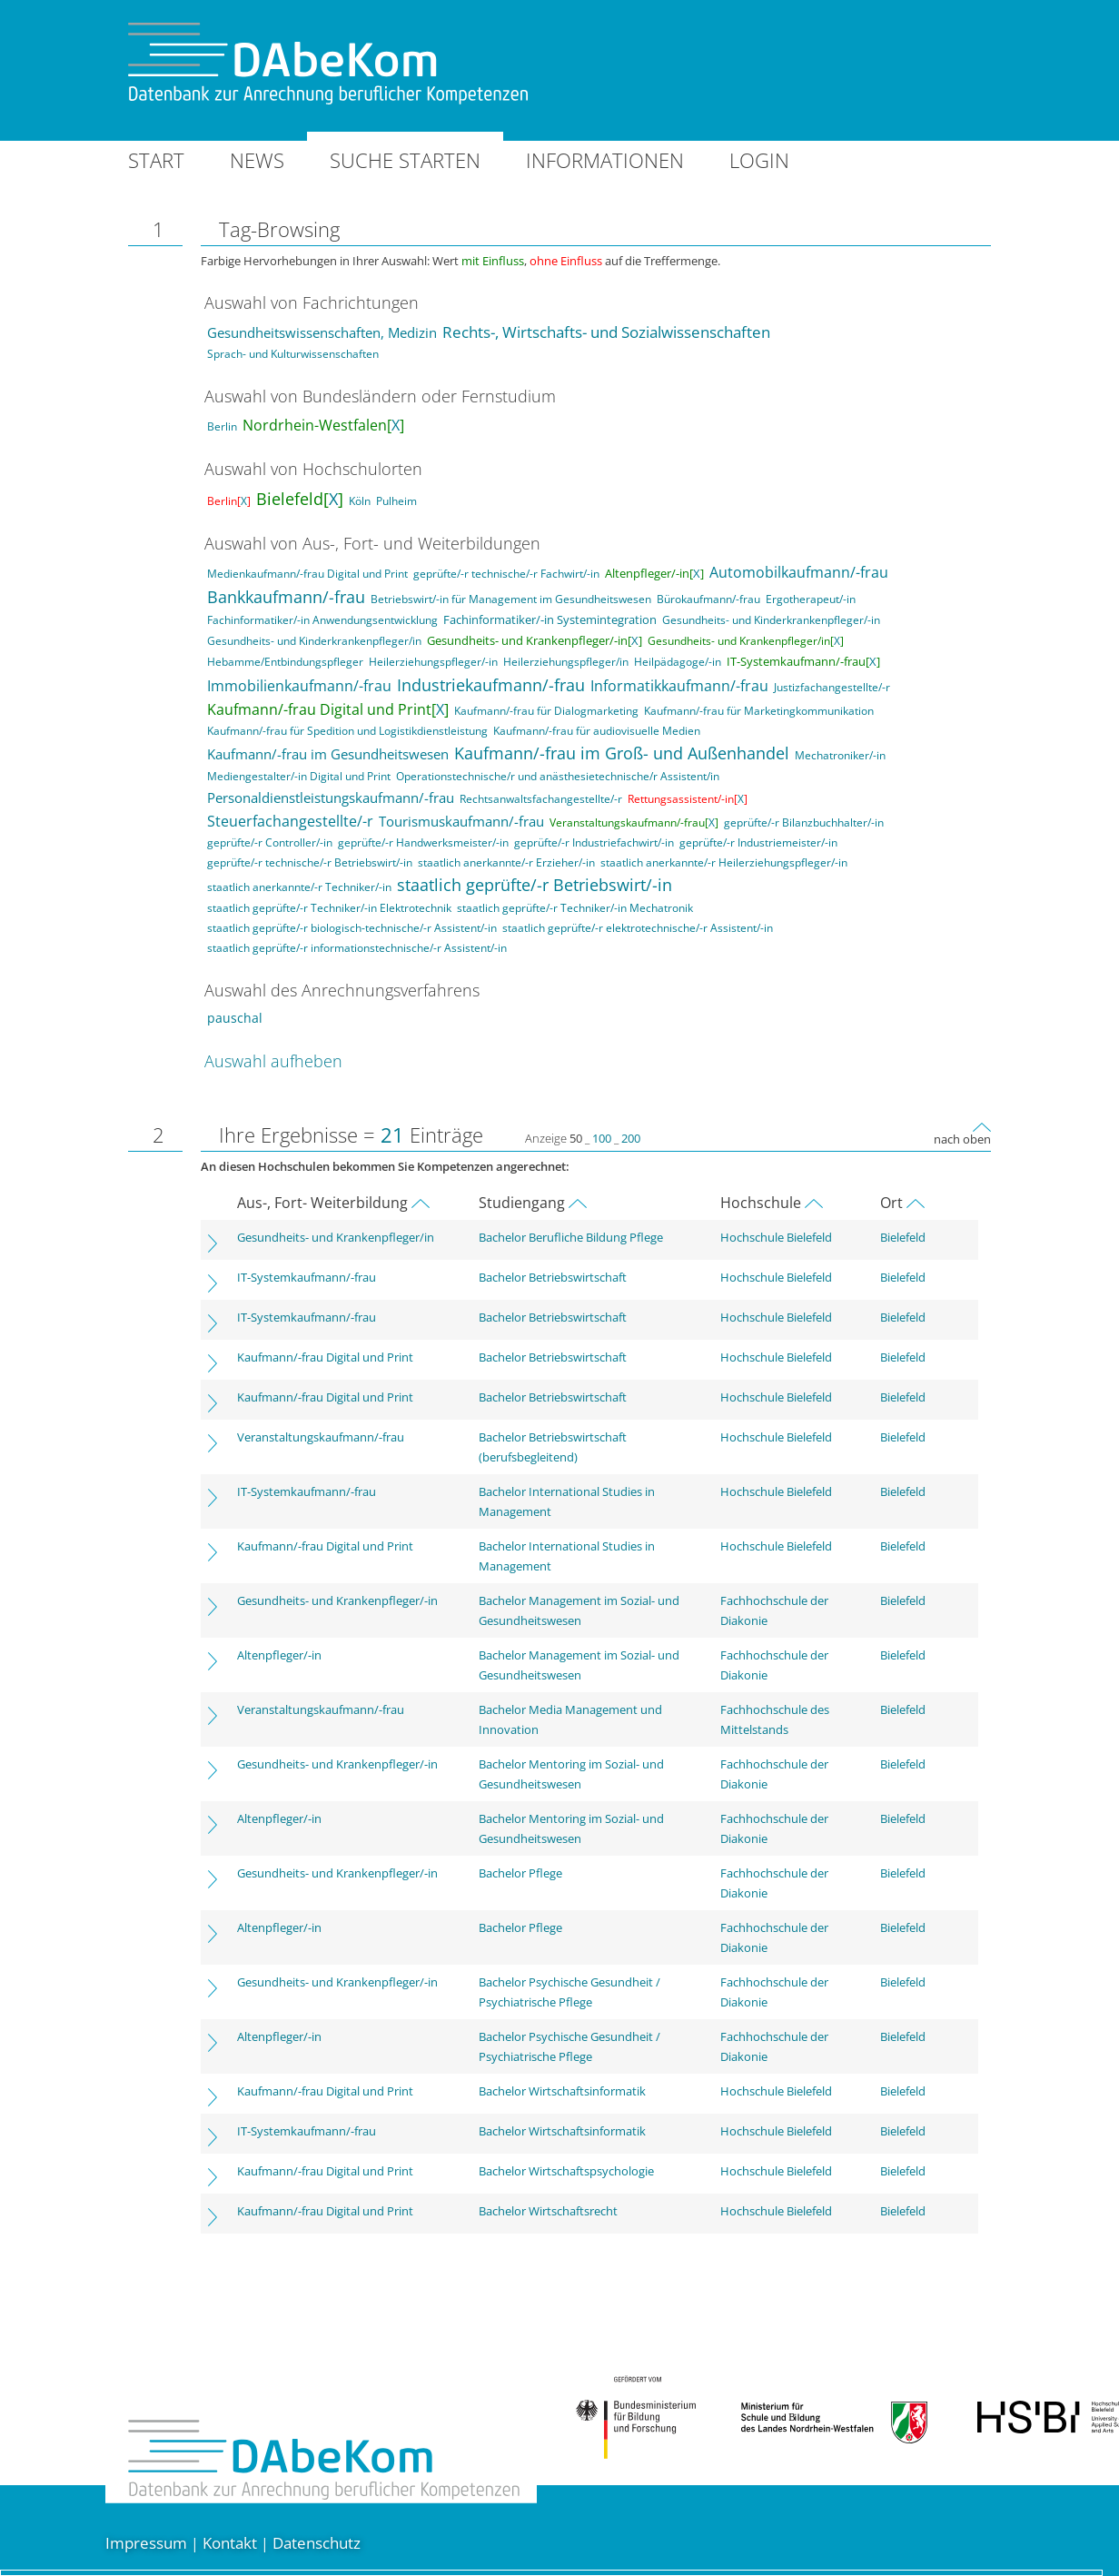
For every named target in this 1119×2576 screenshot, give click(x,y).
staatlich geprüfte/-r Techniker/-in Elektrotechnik (329, 908)
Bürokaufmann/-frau (708, 599)
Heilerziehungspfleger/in (566, 661)
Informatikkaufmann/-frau (679, 686)
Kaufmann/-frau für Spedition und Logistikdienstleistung (347, 730)
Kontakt (230, 2542)
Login (759, 159)
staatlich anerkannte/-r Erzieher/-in (506, 862)
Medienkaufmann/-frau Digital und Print (307, 573)
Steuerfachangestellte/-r (290, 821)
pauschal (234, 1017)
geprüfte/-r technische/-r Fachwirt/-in (506, 573)
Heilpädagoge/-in (677, 661)
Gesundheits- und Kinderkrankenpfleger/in (314, 641)
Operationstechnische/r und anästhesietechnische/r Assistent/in (557, 776)
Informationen (605, 159)
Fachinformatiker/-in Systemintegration (550, 619)
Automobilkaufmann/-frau (798, 572)
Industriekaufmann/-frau (491, 685)
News (257, 159)
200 (630, 1138)
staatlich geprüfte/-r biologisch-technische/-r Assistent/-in (352, 928)
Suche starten (405, 159)
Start (156, 159)
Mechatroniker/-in (840, 755)
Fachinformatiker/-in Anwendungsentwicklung (322, 620)
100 (601, 1138)
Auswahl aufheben (273, 1061)
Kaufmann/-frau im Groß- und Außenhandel (621, 753)
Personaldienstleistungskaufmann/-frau (330, 797)
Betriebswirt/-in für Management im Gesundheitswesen (511, 599)
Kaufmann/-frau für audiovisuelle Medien (596, 730)
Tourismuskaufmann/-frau (461, 821)
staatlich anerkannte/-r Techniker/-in (299, 887)
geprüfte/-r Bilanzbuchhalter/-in (804, 822)
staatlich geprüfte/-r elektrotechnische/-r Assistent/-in (637, 928)
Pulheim (396, 501)
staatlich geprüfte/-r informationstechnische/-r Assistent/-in (357, 948)
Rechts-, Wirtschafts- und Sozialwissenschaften (606, 332)
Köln (360, 501)
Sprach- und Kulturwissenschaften (293, 354)
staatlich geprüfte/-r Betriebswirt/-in (534, 885)
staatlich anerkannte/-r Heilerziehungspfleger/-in (723, 862)
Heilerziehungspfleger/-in (433, 661)
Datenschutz (316, 2542)
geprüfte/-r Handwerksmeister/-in (423, 842)
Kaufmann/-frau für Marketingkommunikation (759, 710)
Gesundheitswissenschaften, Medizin (322, 332)
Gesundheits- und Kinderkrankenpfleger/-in (771, 620)
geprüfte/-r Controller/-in (269, 842)
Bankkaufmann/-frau (286, 597)
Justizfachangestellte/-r (832, 687)
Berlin (222, 426)
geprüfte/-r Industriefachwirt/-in (594, 842)
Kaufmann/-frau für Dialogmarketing (546, 710)
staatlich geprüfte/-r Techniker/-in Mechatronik (575, 908)
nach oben (962, 1139)
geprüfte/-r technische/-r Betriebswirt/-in (309, 862)
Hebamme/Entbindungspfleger (285, 661)
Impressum (146, 2542)
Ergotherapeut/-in (811, 599)
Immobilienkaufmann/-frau (299, 686)
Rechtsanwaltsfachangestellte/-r (541, 799)
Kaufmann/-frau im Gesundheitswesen (328, 754)
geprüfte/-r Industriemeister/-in (758, 842)
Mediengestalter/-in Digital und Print (299, 776)
